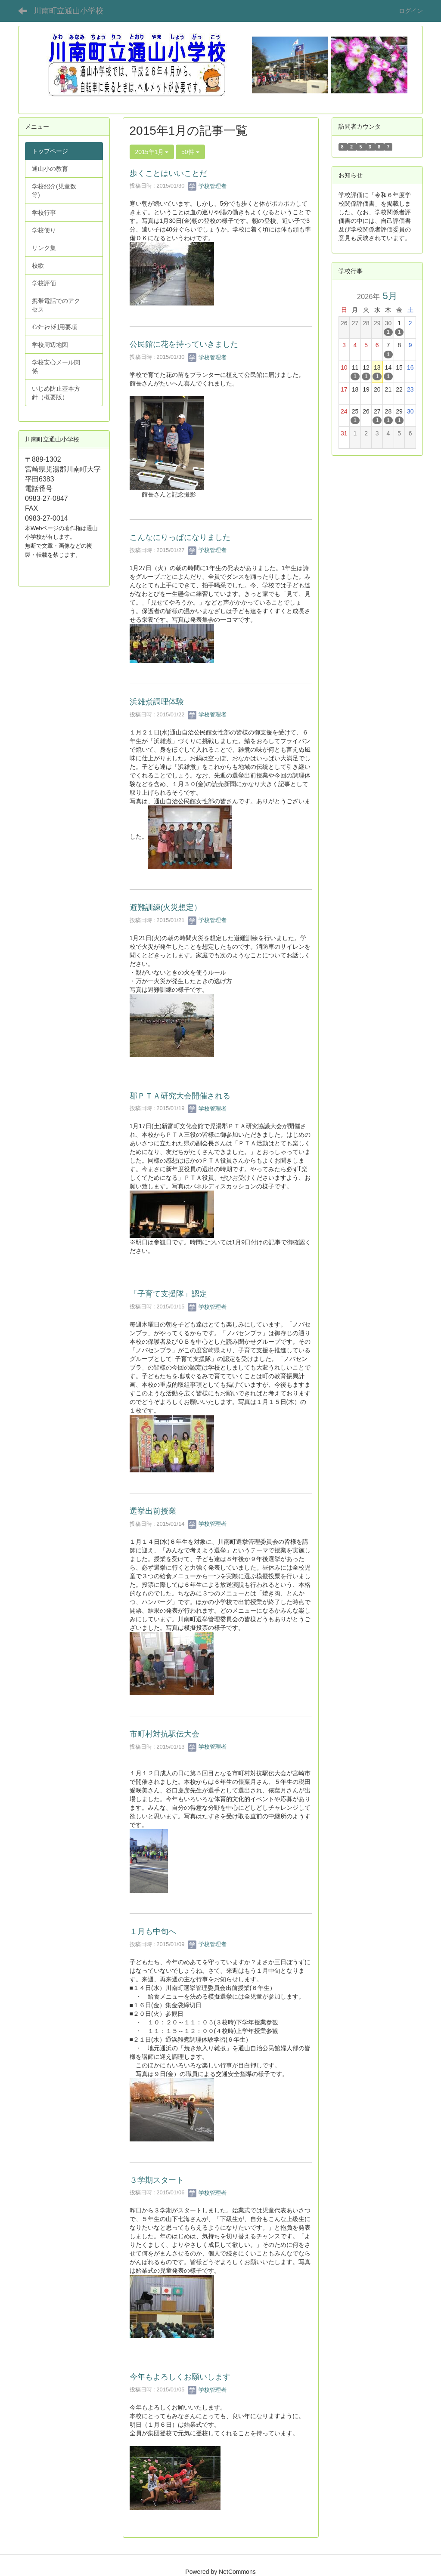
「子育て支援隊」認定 (168, 1294)
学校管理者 (207, 186)
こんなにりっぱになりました (180, 537)
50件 (190, 151)
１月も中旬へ (153, 1931)
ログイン (411, 10)
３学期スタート (157, 2180)
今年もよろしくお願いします (180, 2376)
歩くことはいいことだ (168, 173)
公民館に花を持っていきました (184, 344)
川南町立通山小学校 (68, 10)
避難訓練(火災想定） (166, 907)
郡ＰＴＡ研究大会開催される (180, 1096)
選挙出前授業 (153, 1511)
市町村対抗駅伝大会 (164, 1734)
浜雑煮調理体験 (157, 701)
